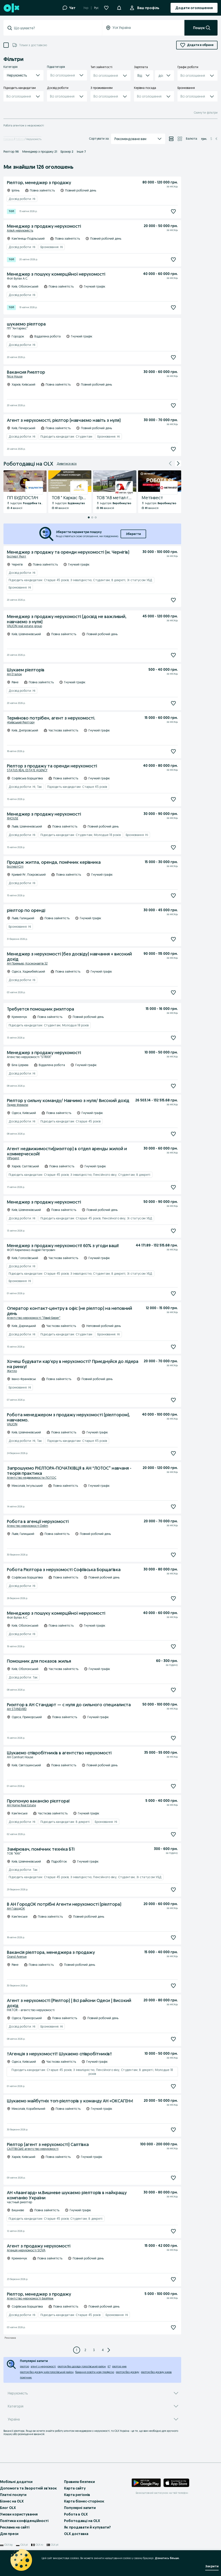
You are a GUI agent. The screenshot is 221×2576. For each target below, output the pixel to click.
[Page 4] (102, 2350)
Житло (12, 1371)
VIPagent (13, 1158)
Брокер (67, 152)
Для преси (9, 2534)
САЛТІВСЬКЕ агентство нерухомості (32, 2149)
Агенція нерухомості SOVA (26, 2250)
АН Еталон (14, 674)
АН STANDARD (17, 1709)
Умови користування (19, 2514)
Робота (20, 139)
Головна (8, 139)
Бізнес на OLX (12, 2501)
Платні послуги (13, 2495)
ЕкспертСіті (15, 866)
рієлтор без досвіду (127, 2372)
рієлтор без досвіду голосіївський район (82, 2366)
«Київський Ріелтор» (21, 722)
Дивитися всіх (67, 464)
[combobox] (55, 28)
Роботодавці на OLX (82, 2521)
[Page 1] (76, 2350)
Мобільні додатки (16, 2482)
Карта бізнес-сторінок (84, 2501)
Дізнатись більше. (167, 2558)
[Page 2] (85, 2350)
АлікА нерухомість (20, 230)
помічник (26, 2377)
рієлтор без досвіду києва (156, 2372)
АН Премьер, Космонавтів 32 (27, 963)
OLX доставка (76, 2534)
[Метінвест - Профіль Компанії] (159, 491)
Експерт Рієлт (16, 556)
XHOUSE (12, 818)
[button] (119, 7)
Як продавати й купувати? (87, 2527)
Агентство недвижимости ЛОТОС (31, 1478)
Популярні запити (80, 2508)
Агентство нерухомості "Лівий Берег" (33, 1318)
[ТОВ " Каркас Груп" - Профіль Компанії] (69, 491)
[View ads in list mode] (171, 138)
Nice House (15, 376)
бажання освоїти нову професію (94, 2372)
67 (109, 2366)
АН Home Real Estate (21, 1805)
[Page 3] (93, 2350)
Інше (81, 152)
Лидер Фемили (17, 1105)
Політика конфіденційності (24, 2521)
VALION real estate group (24, 626)
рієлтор (24, 2366)
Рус (96, 8)
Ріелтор (11, 152)
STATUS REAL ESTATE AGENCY (27, 770)
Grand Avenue (17, 1957)
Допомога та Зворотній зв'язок (28, 2488)
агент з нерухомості (43, 2366)
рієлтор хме (119, 2366)
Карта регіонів (77, 2495)
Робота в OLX (76, 2514)
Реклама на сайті (14, 2527)
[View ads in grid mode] (179, 138)
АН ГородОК (16, 1908)
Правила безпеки (79, 2482)
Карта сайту (75, 2488)
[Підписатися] (173, 211)
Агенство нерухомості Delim (27, 1526)
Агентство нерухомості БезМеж (30, 2298)
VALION (12, 1424)
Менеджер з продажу (39, 152)
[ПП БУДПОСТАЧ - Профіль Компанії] (25, 491)
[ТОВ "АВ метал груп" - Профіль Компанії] (114, 491)
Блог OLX (8, 2508)
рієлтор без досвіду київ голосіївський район (47, 2372)
